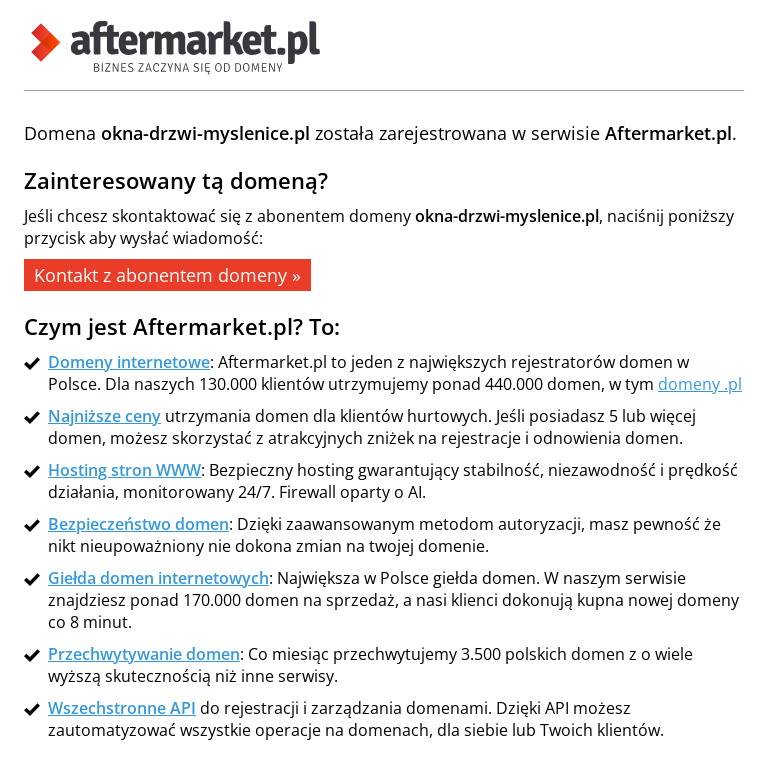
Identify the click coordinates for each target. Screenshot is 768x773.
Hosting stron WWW (124, 470)
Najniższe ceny (104, 416)
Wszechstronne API (122, 708)
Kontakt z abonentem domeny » (167, 275)
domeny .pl (700, 384)
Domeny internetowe (129, 362)
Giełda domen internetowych (158, 578)
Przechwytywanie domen (144, 654)
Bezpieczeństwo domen (138, 524)
